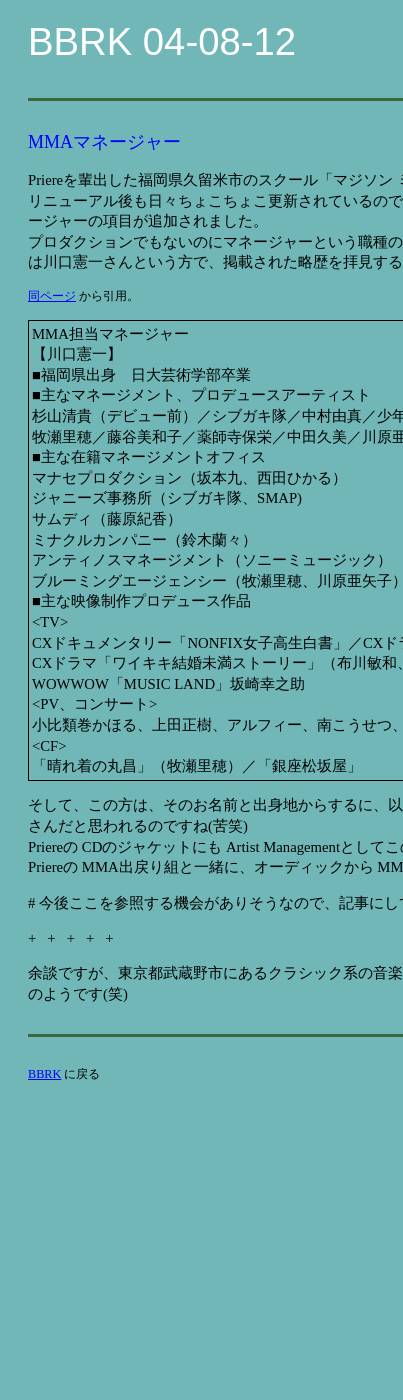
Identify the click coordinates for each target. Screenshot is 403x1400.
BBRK (44, 1074)
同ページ (52, 296)
